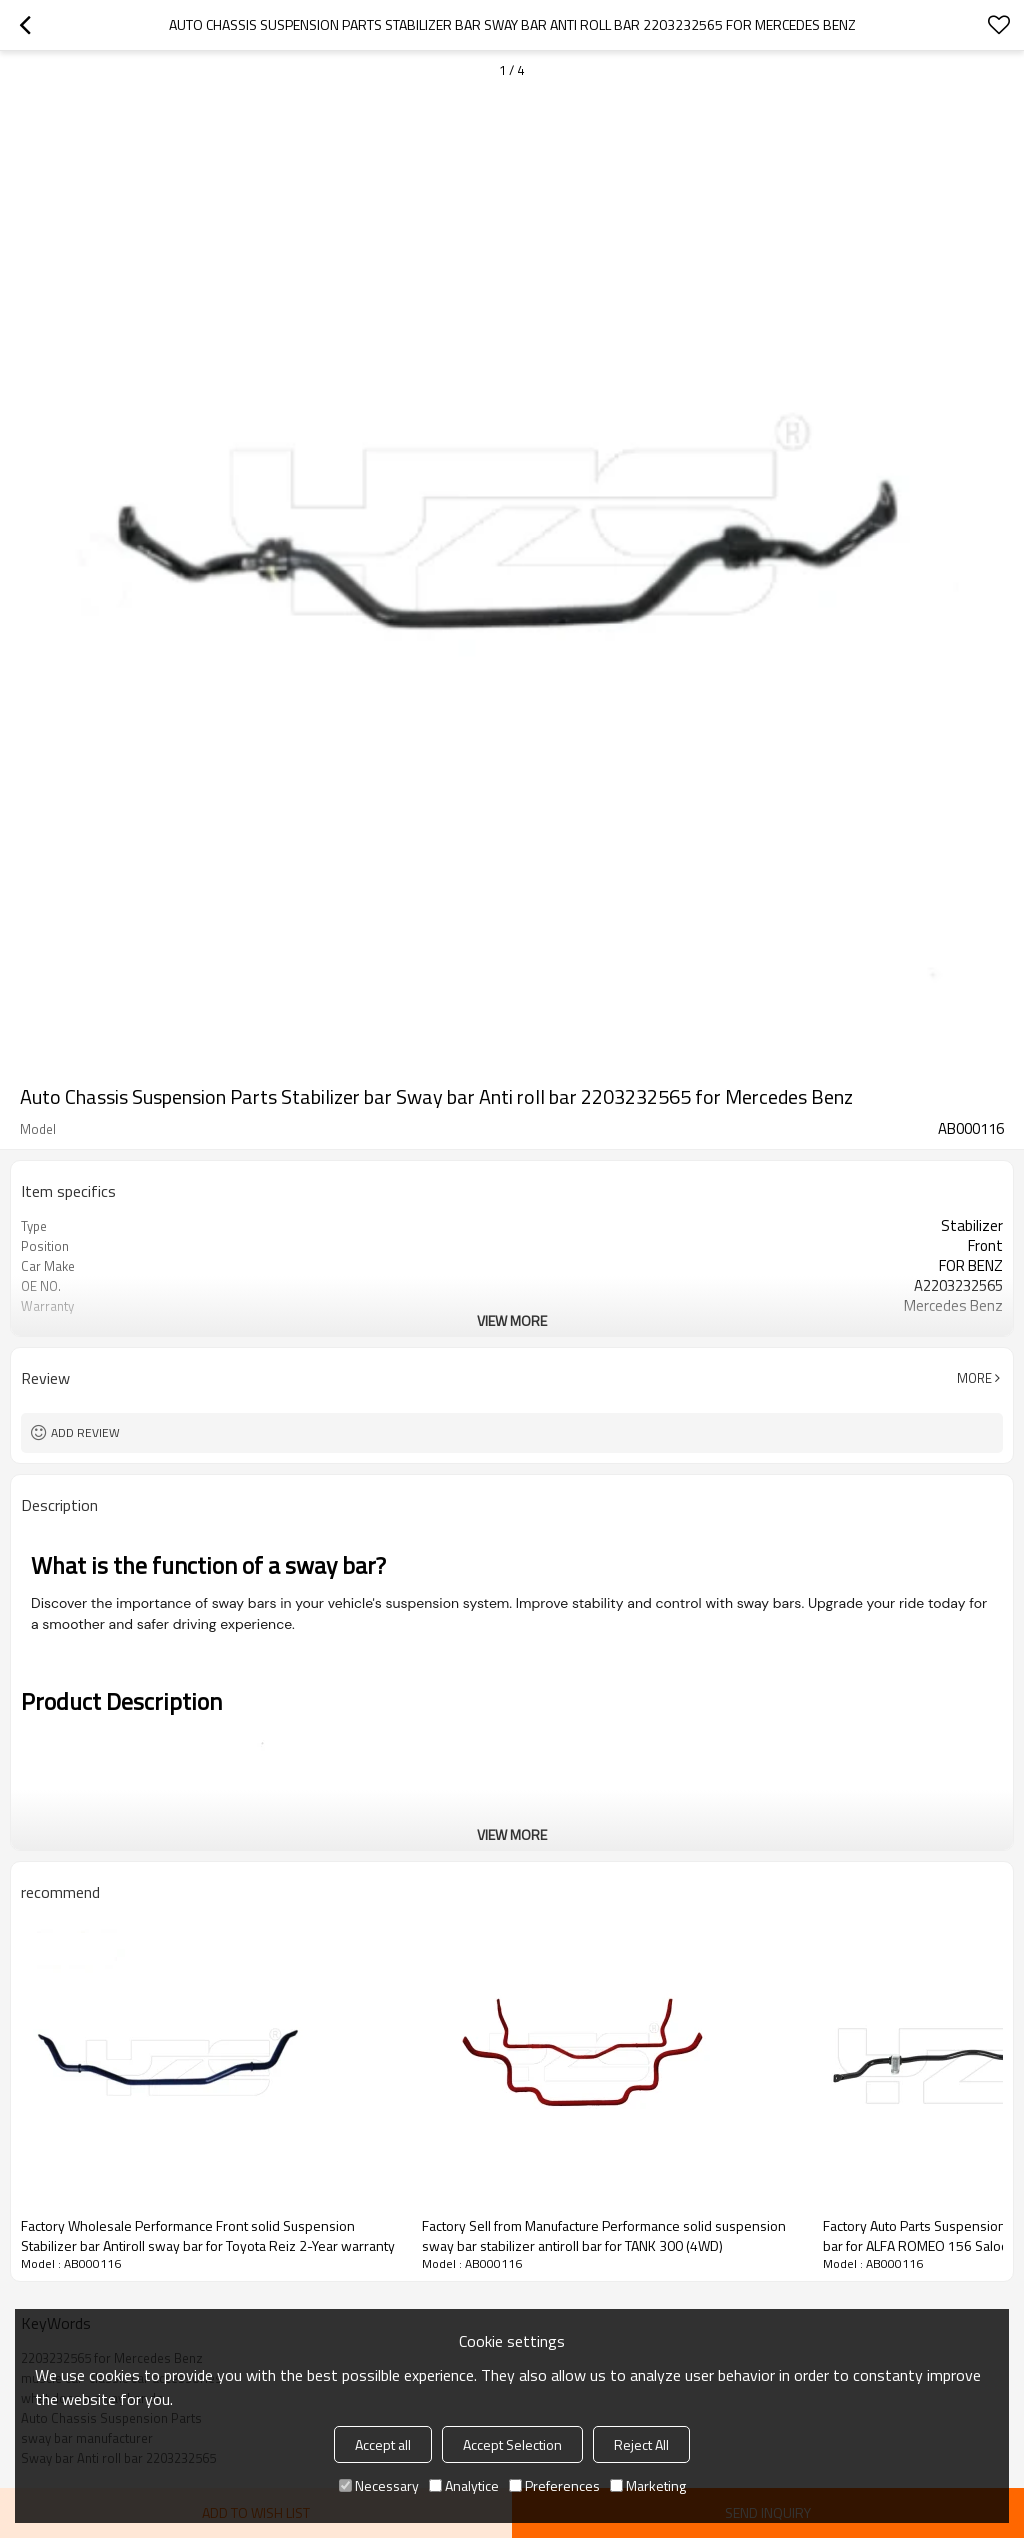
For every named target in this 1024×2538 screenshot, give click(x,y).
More (974, 1378)
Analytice (464, 2485)
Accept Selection (512, 2444)
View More (512, 1320)
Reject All (641, 2444)
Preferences (554, 2485)
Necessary (379, 2485)
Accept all (383, 2444)
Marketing (648, 2485)
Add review (85, 1432)
